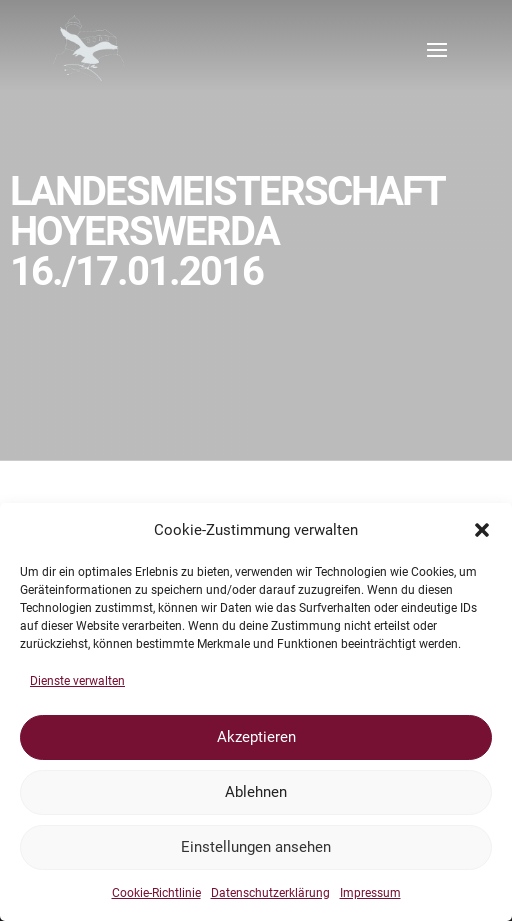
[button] (482, 530)
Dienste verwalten (77, 681)
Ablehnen (256, 792)
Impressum (370, 893)
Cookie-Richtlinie (156, 893)
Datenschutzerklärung (270, 893)
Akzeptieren (256, 737)
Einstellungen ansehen (256, 847)
